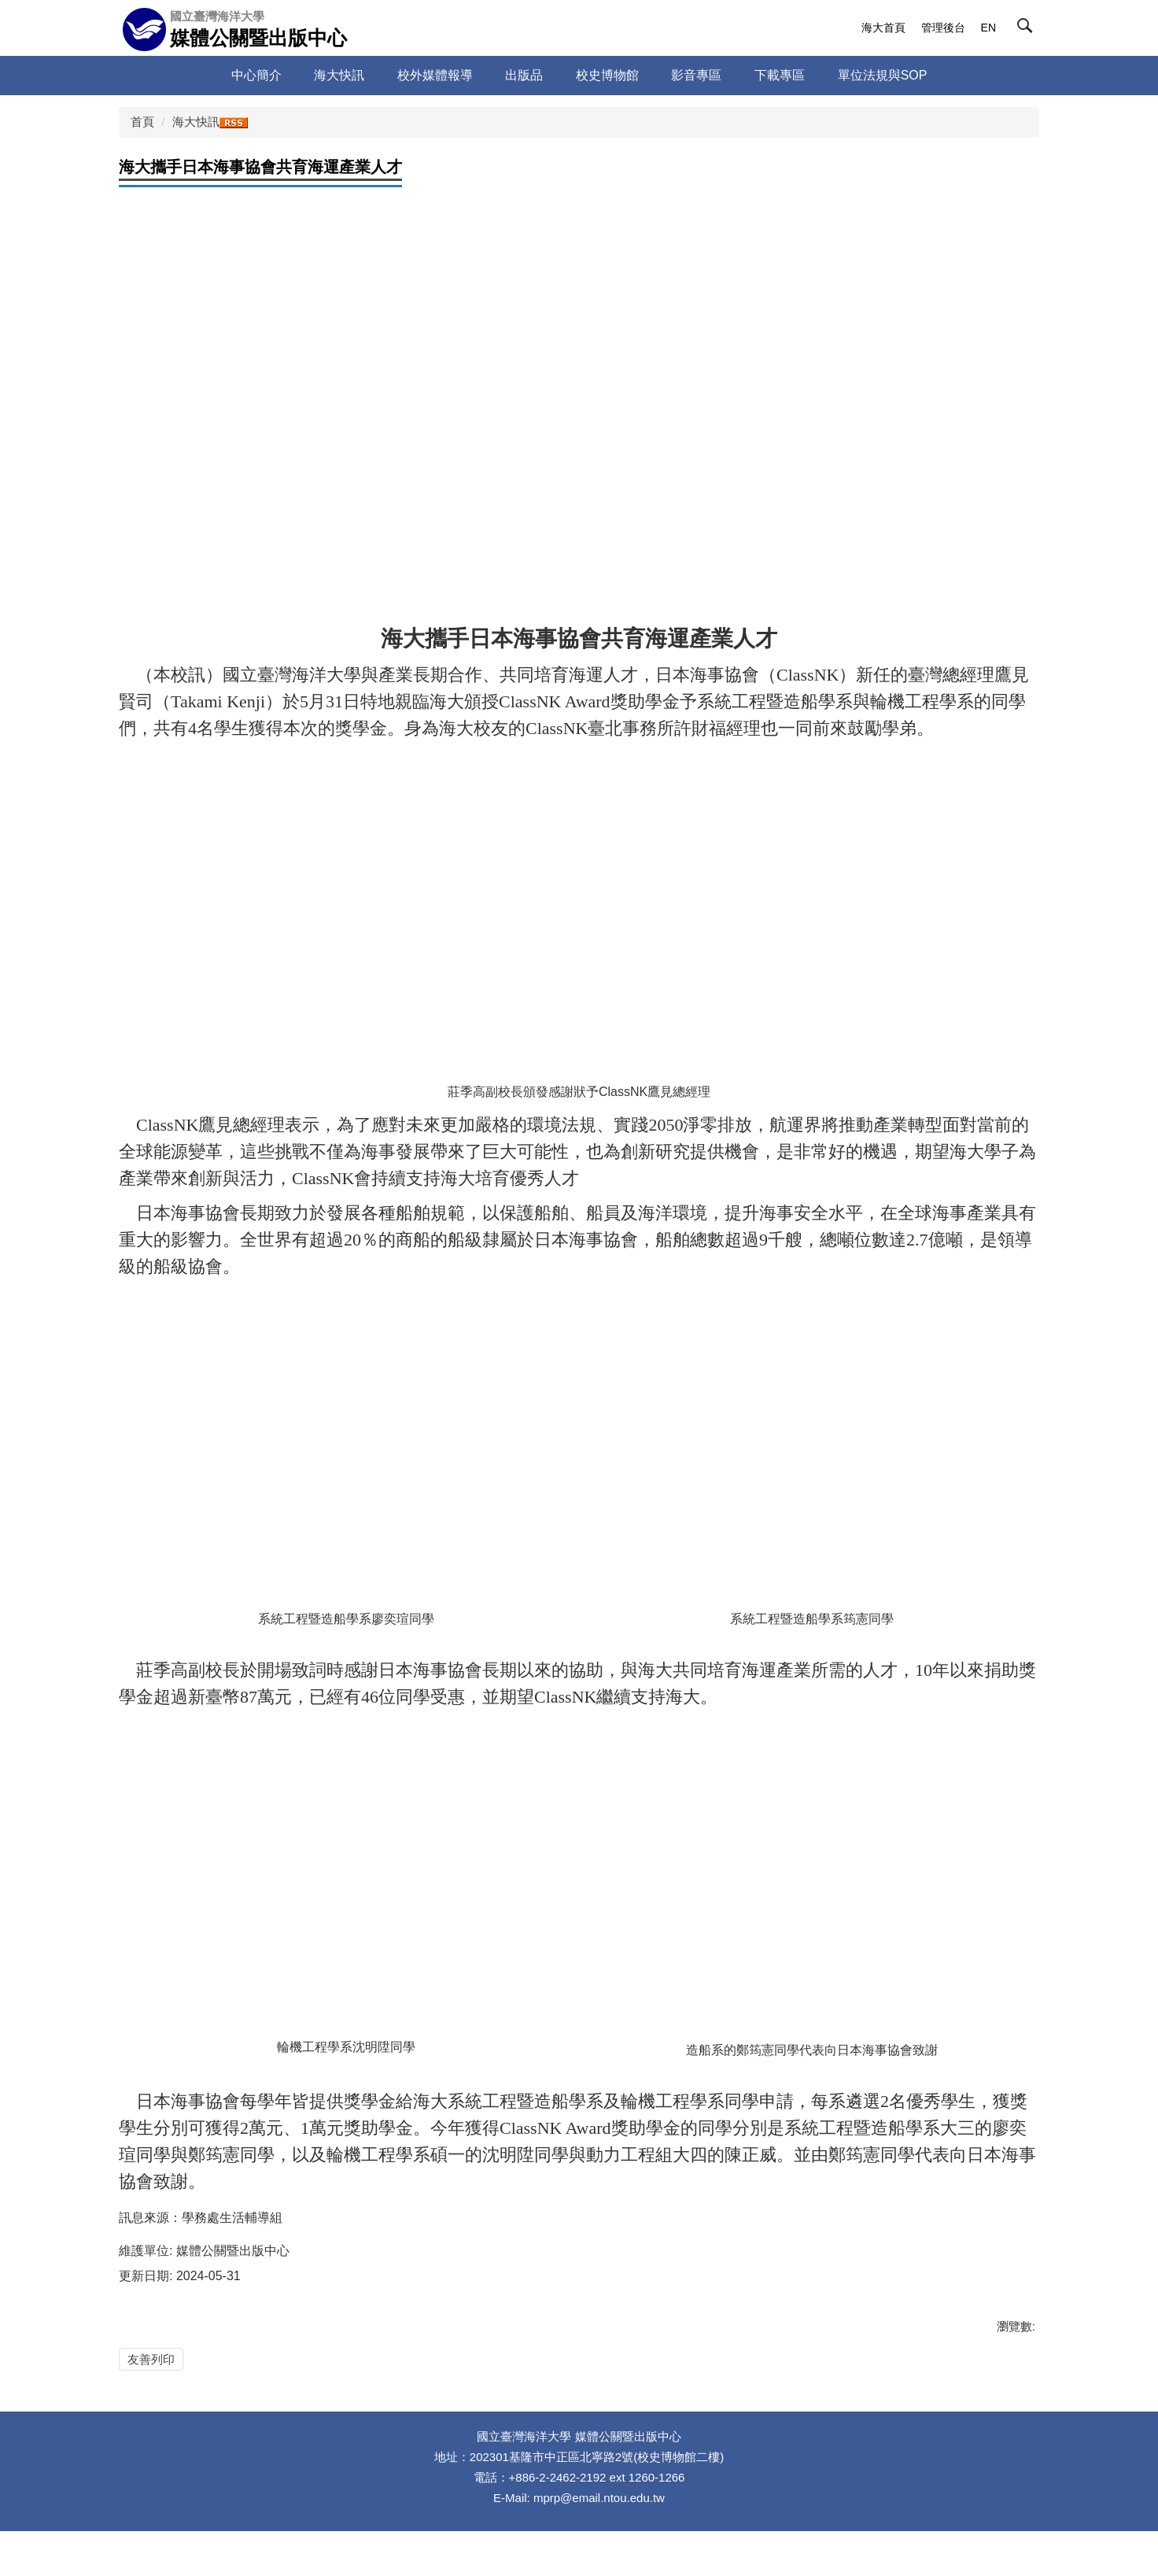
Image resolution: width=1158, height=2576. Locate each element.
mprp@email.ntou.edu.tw (599, 2543)
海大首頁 (883, 27)
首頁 (142, 121)
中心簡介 (256, 75)
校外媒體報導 (435, 75)
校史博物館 (607, 75)
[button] (1028, 29)
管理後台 (943, 27)
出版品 (524, 75)
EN (988, 27)
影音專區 (696, 75)
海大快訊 (339, 75)
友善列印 (151, 2359)
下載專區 (779, 75)
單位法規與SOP (883, 75)
